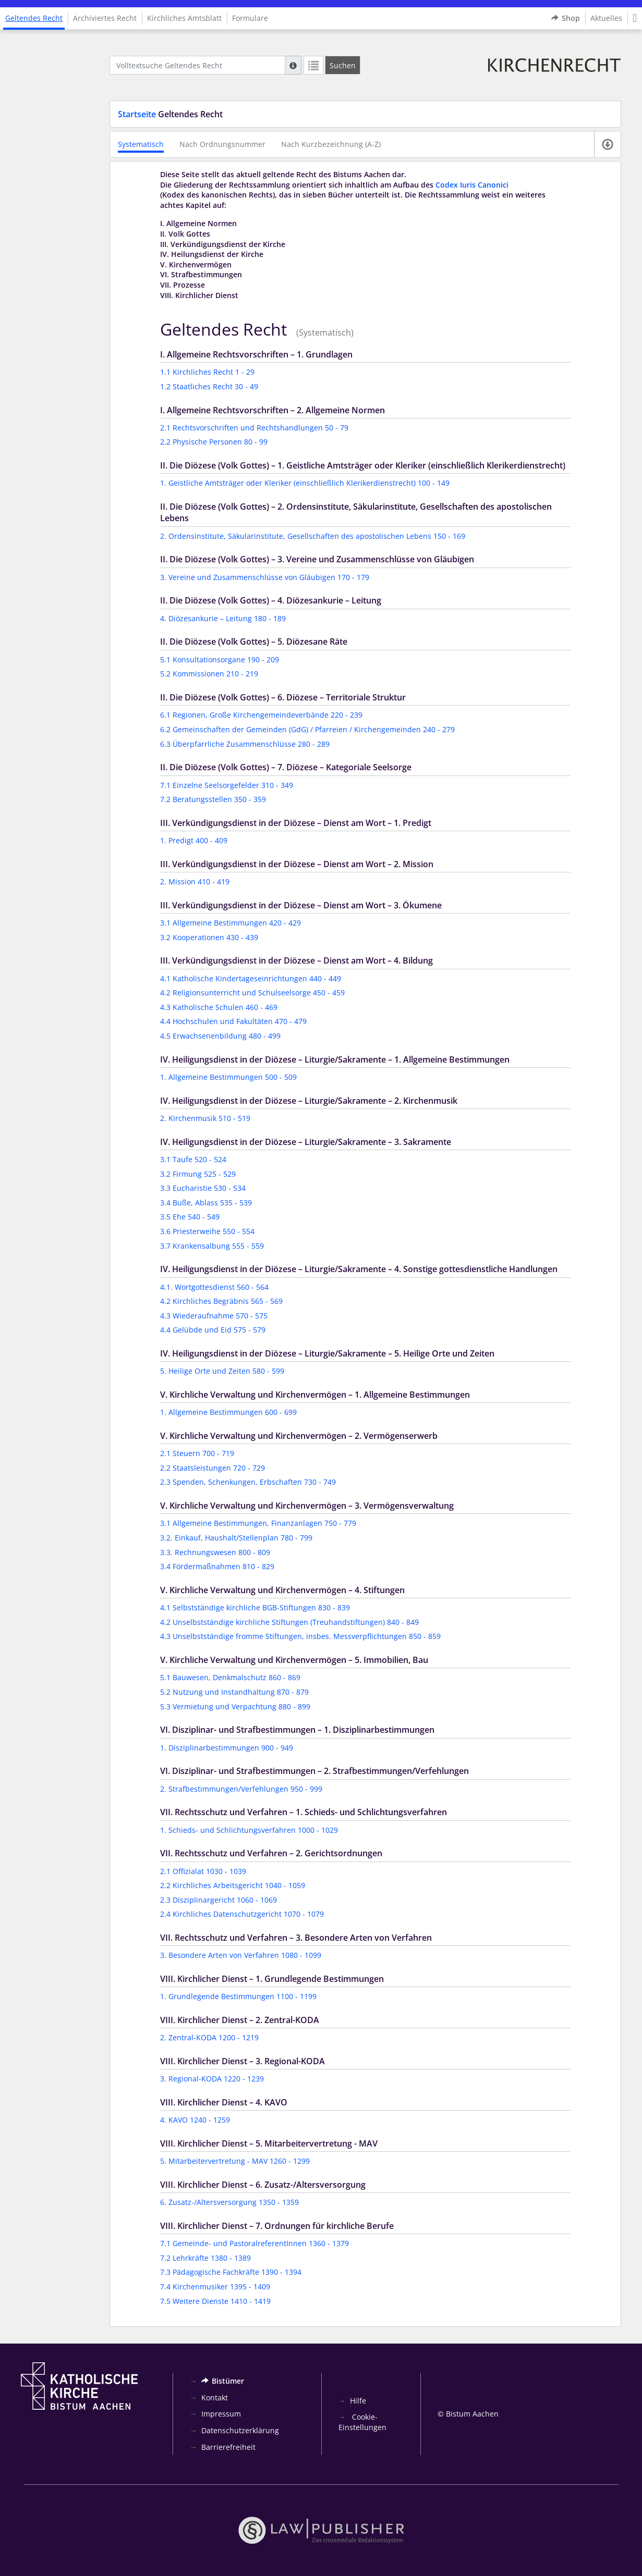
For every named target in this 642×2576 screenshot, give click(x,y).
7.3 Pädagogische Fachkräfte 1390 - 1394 (230, 2272)
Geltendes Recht (34, 18)
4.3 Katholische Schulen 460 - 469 (218, 1007)
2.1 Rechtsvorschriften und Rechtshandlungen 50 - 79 (254, 428)
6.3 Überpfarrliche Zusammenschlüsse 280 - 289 (245, 744)
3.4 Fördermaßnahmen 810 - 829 (217, 1566)
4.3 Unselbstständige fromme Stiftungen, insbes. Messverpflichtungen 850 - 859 (300, 1636)
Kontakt (214, 2397)
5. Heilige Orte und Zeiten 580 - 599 (222, 1371)
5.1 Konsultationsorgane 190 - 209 (219, 659)
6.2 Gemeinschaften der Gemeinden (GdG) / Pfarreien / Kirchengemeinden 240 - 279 (307, 729)
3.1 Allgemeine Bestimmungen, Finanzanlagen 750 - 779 (258, 1523)
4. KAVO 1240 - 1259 (195, 2120)
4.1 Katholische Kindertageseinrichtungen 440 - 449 (250, 978)
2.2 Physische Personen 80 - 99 (214, 442)
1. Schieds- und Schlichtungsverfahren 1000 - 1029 (249, 1830)
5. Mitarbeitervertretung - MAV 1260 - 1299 (235, 2161)
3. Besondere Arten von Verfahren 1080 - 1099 (240, 1955)
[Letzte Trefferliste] (313, 65)
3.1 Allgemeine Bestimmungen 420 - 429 (230, 923)
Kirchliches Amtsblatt (184, 18)
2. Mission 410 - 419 (194, 881)
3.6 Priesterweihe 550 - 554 (207, 1231)
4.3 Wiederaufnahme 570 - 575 (214, 1316)
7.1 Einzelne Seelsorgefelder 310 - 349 (226, 785)
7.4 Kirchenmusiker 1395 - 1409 (215, 2286)
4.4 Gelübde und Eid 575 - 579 (212, 1330)
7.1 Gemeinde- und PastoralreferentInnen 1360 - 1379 (254, 2243)
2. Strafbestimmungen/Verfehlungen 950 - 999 (241, 1789)
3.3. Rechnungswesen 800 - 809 (215, 1552)
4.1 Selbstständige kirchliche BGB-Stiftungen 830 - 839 (255, 1607)
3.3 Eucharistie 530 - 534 (203, 1188)
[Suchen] (342, 65)
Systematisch (141, 144)
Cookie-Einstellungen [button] (362, 2422)
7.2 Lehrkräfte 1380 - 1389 (205, 2258)
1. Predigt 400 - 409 (193, 840)
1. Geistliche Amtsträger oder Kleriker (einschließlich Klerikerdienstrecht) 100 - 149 (305, 483)
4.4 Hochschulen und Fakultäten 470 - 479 (233, 1021)
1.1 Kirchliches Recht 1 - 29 (207, 372)
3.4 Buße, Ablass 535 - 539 (206, 1202)
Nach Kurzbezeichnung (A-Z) (331, 144)
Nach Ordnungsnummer (222, 144)
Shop (565, 18)
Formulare (250, 18)
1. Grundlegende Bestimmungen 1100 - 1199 (238, 1996)
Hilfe (358, 2401)
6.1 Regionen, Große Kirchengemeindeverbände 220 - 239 (261, 715)
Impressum (221, 2414)
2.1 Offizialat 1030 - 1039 (203, 1871)
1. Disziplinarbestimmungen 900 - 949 (226, 1748)
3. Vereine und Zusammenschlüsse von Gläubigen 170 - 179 (264, 577)
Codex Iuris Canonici (471, 185)
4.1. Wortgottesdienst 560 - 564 (214, 1287)
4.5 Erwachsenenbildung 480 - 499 (220, 1036)
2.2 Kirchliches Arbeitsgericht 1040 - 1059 (232, 1885)
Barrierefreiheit (228, 2447)
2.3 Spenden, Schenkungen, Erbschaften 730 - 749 (248, 1482)
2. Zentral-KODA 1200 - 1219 (209, 2037)
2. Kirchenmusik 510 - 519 (205, 1118)
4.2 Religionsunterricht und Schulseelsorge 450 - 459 (252, 992)
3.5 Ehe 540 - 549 (190, 1217)
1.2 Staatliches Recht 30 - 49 (209, 386)
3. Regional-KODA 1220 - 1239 (212, 2079)
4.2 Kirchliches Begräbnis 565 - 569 (221, 1301)
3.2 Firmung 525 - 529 (198, 1174)
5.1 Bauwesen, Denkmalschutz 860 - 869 (230, 1677)
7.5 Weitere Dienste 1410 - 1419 (215, 2301)
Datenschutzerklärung (240, 2430)
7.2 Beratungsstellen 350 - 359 (213, 799)
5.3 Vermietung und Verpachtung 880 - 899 (235, 1706)
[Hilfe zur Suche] (293, 65)
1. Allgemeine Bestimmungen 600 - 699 (228, 1412)
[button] (634, 18)
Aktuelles (606, 18)
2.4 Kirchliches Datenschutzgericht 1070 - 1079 (242, 1914)
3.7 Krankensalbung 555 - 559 (212, 1246)
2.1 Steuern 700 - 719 (197, 1453)
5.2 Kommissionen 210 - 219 (209, 674)
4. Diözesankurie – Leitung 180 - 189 (223, 618)
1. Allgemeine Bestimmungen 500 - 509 (228, 1077)
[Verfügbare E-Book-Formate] (607, 144)
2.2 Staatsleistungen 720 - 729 (212, 1468)
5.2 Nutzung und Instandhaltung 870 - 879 (234, 1692)
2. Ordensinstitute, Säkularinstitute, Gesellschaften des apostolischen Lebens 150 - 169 (312, 536)
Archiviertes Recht (105, 18)
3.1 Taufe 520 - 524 (193, 1159)
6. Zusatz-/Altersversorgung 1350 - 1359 (229, 2202)
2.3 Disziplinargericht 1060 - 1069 (218, 1900)
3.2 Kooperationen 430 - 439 (209, 937)
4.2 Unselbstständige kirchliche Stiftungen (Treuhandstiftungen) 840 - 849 (289, 1622)
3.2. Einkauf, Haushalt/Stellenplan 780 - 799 (236, 1538)
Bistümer (222, 2381)
